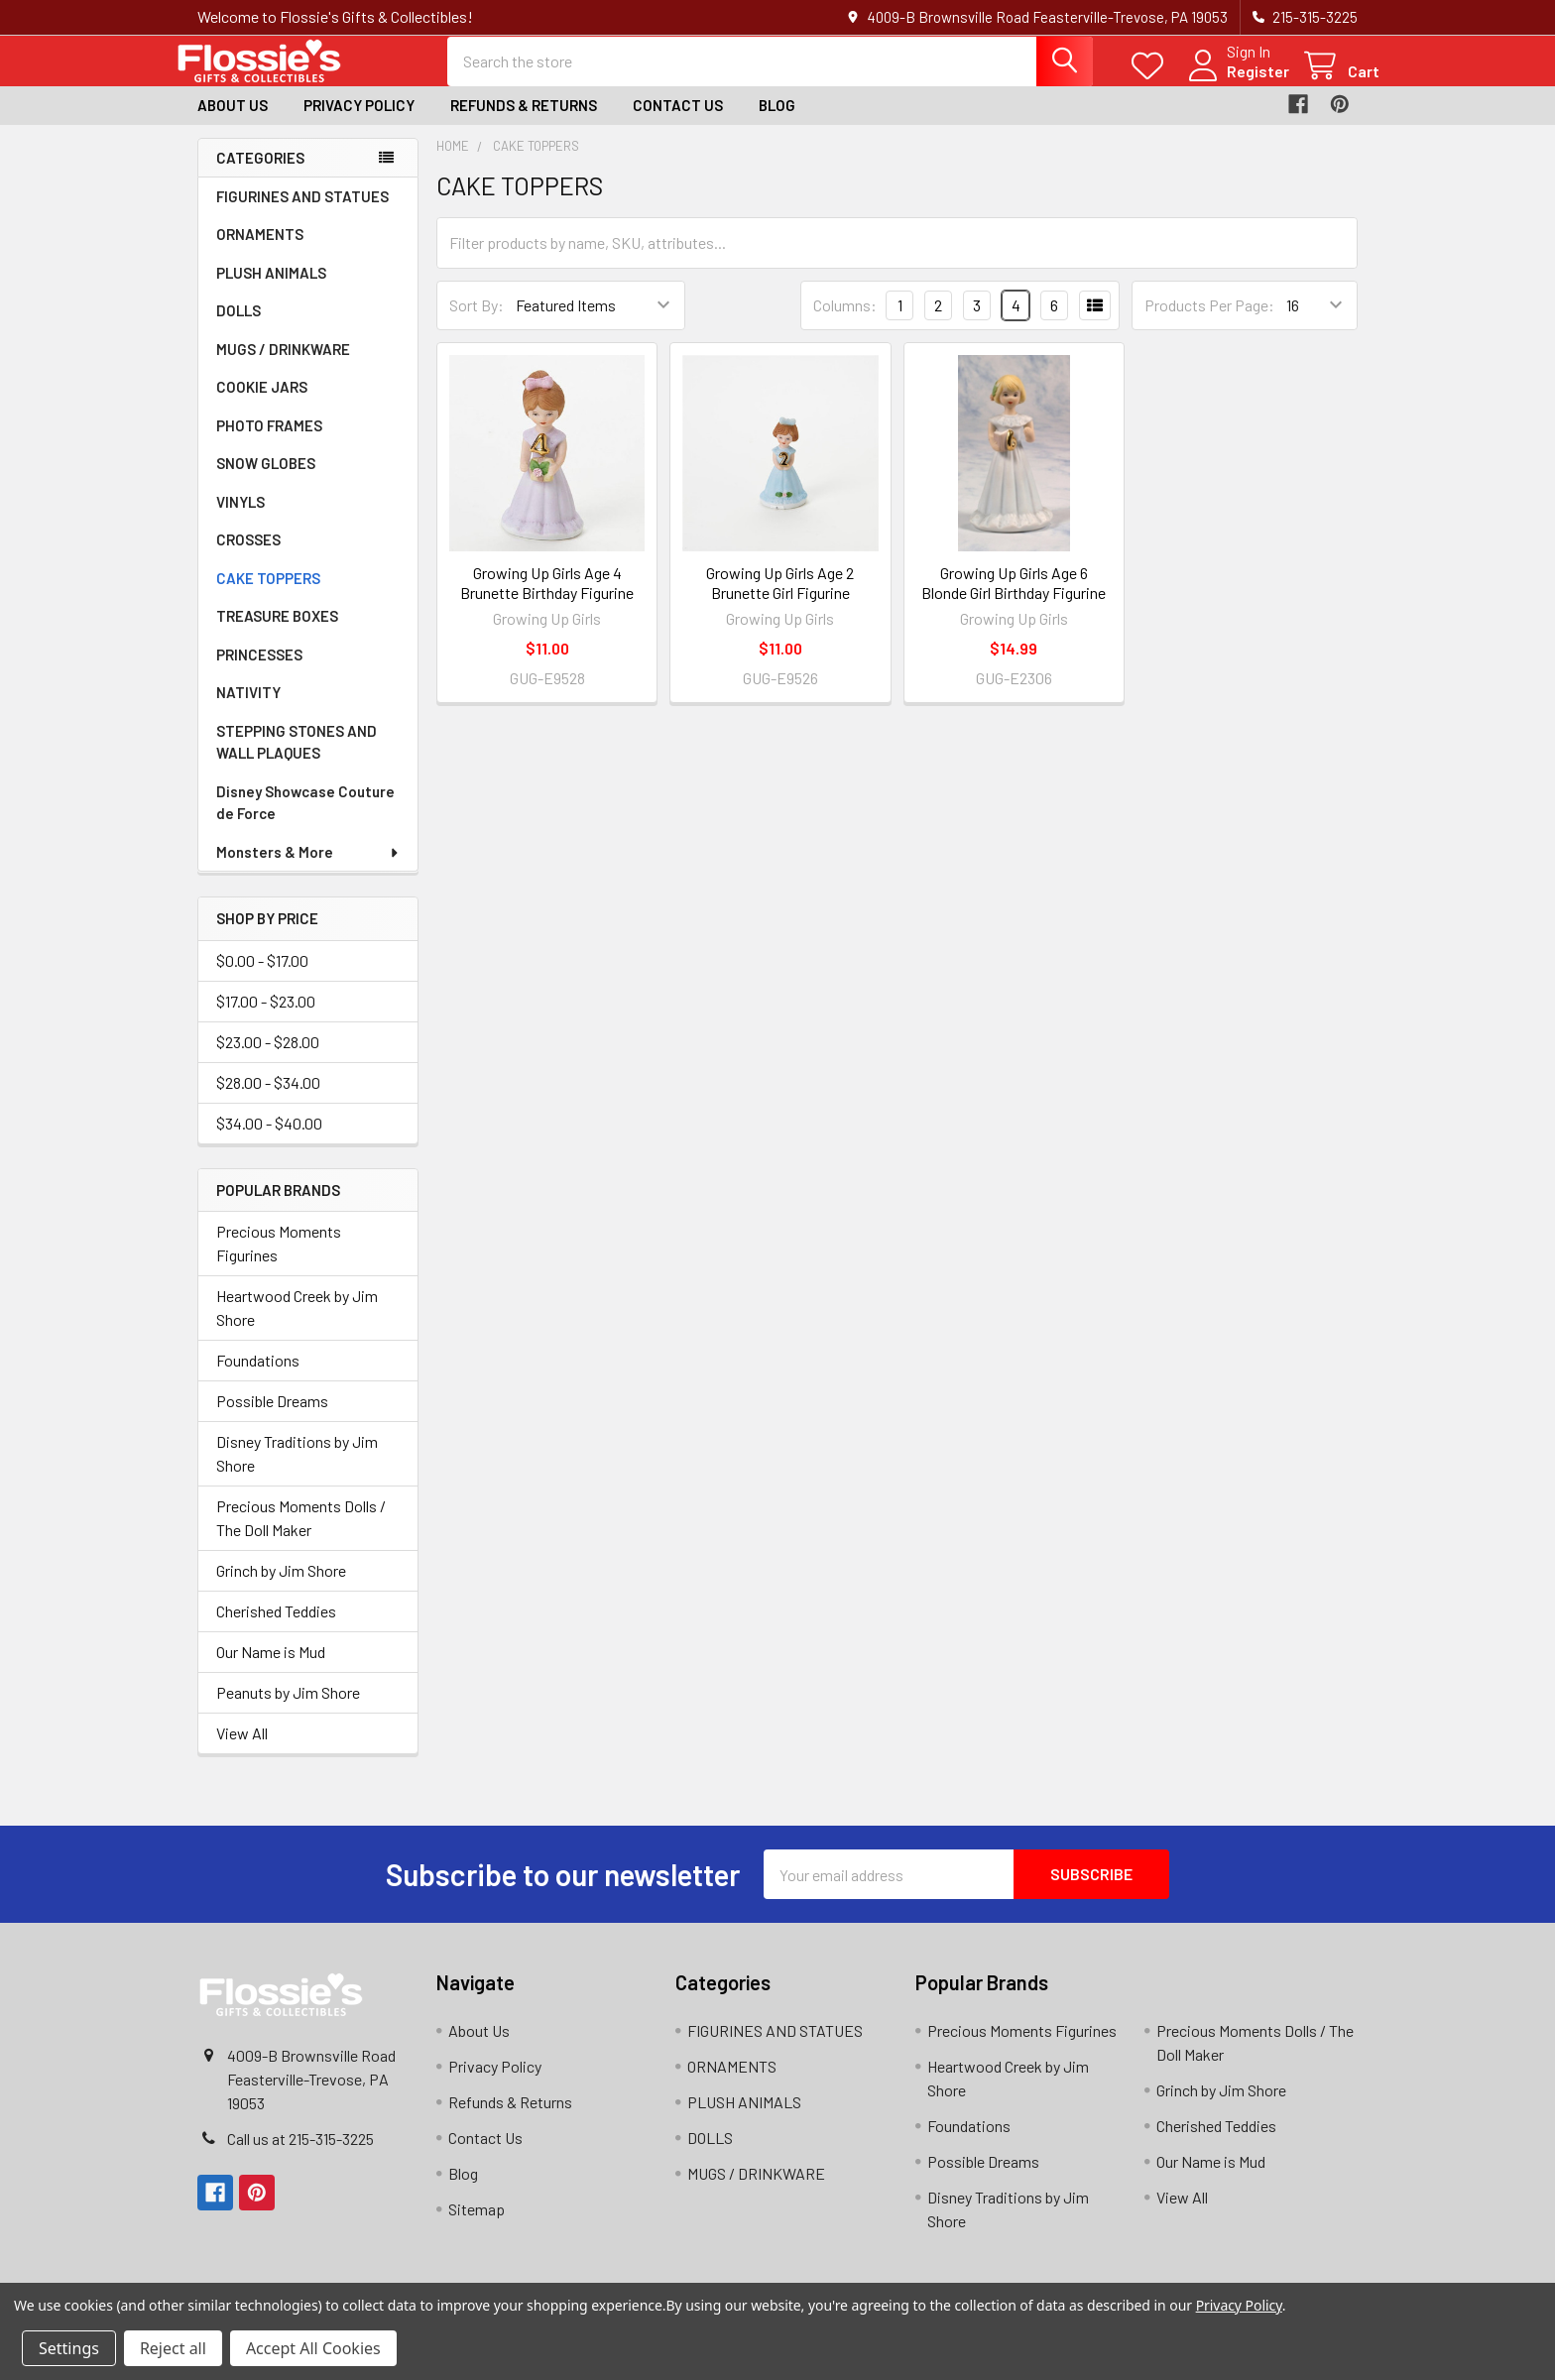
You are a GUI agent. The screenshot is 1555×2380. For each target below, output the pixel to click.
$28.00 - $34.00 (268, 1098)
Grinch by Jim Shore (281, 1587)
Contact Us (678, 122)
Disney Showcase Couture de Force (305, 819)
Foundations (257, 1377)
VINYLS (240, 519)
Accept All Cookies (313, 2348)
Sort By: (476, 321)
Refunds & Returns (523, 122)
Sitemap (476, 2225)
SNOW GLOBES (265, 480)
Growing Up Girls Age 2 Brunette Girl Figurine (780, 598)
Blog (777, 122)
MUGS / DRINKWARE (283, 366)
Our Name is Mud (270, 1668)
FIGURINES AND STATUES (302, 213)
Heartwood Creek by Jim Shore (297, 1324)
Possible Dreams (272, 1417)
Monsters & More (308, 869)
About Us (232, 122)
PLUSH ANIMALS (271, 289)
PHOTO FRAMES (269, 442)
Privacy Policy (359, 122)
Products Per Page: (1209, 321)
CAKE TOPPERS (268, 595)
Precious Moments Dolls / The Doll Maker (301, 1534)
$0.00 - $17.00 (262, 976)
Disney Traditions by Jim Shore (297, 1470)
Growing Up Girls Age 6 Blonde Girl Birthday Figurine (1013, 598)
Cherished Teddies (276, 1627)
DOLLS (238, 327)
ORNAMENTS (259, 251)
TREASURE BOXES (277, 633)
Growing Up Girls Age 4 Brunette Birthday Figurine (547, 598)
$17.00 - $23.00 (265, 1017)
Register (1236, 81)
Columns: (845, 320)
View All (242, 1749)
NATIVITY (248, 709)
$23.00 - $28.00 (267, 1057)
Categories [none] (260, 173)
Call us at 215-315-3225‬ (300, 2155)
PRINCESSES (259, 671)
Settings (69, 2348)
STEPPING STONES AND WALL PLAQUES (296, 759)
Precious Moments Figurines (278, 1260)
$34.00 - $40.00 (269, 1139)
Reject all (173, 2348)
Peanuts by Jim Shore (288, 1709)
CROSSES (248, 556)
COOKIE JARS (261, 404)
